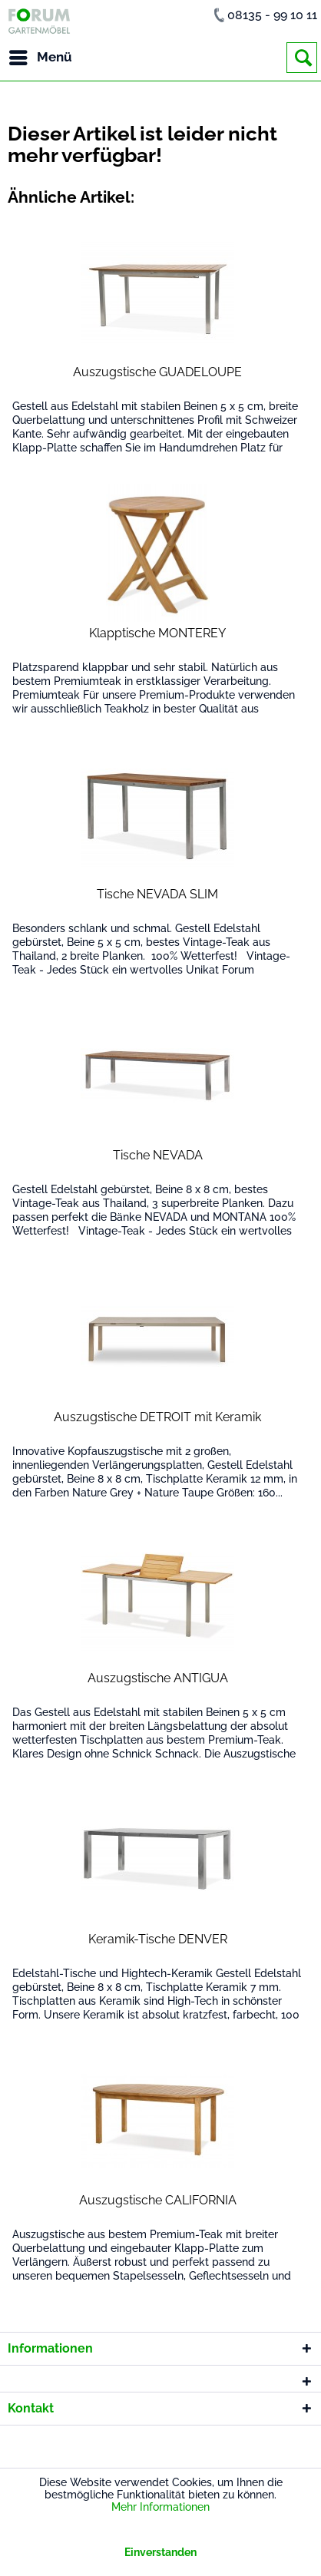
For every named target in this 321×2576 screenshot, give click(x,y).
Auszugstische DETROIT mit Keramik (157, 1417)
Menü (40, 54)
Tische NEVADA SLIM (157, 894)
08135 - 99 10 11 (272, 15)
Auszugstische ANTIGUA (158, 1678)
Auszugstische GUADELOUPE (157, 372)
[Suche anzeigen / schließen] (301, 57)
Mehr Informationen (160, 2507)
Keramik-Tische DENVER (157, 1939)
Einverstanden (160, 2552)
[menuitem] (40, 57)
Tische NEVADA (158, 1155)
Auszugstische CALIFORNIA (158, 2200)
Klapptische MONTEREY (157, 633)
